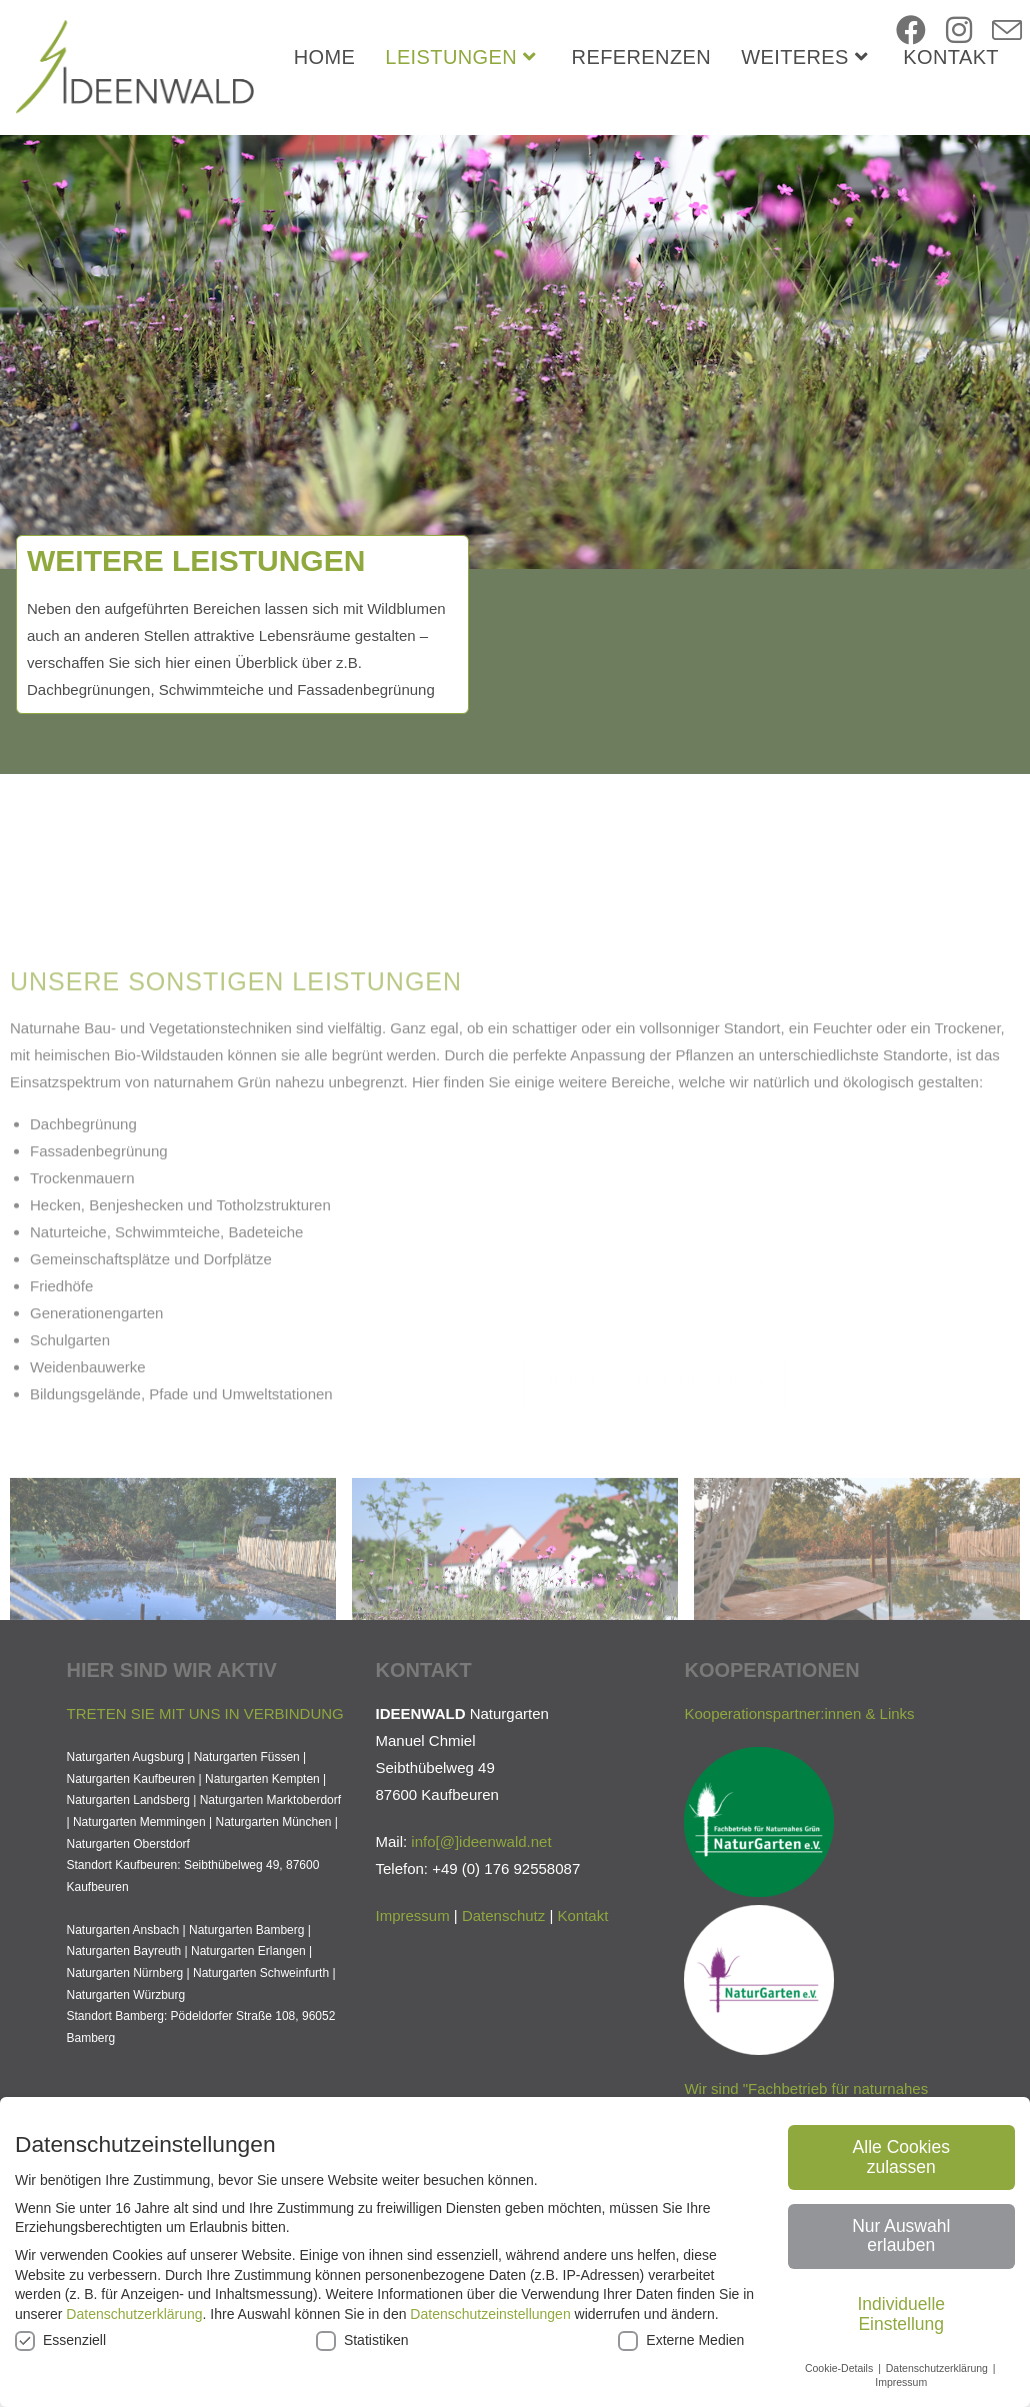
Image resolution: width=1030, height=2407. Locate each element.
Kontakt (583, 2051)
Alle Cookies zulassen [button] (901, 2157)
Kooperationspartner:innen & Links (799, 1849)
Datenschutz (503, 2051)
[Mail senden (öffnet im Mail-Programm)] (1007, 31)
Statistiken (362, 2340)
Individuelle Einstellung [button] (901, 2314)
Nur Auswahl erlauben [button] (901, 2236)
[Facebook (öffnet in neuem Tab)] (911, 30)
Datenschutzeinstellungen (490, 2314)
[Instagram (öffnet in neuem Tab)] (959, 30)
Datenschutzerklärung (134, 2314)
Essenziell (60, 2340)
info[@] (435, 1977)
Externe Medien (681, 2340)
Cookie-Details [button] (840, 2368)
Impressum (412, 2051)
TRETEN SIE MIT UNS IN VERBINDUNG (205, 1849)
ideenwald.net (505, 1977)
